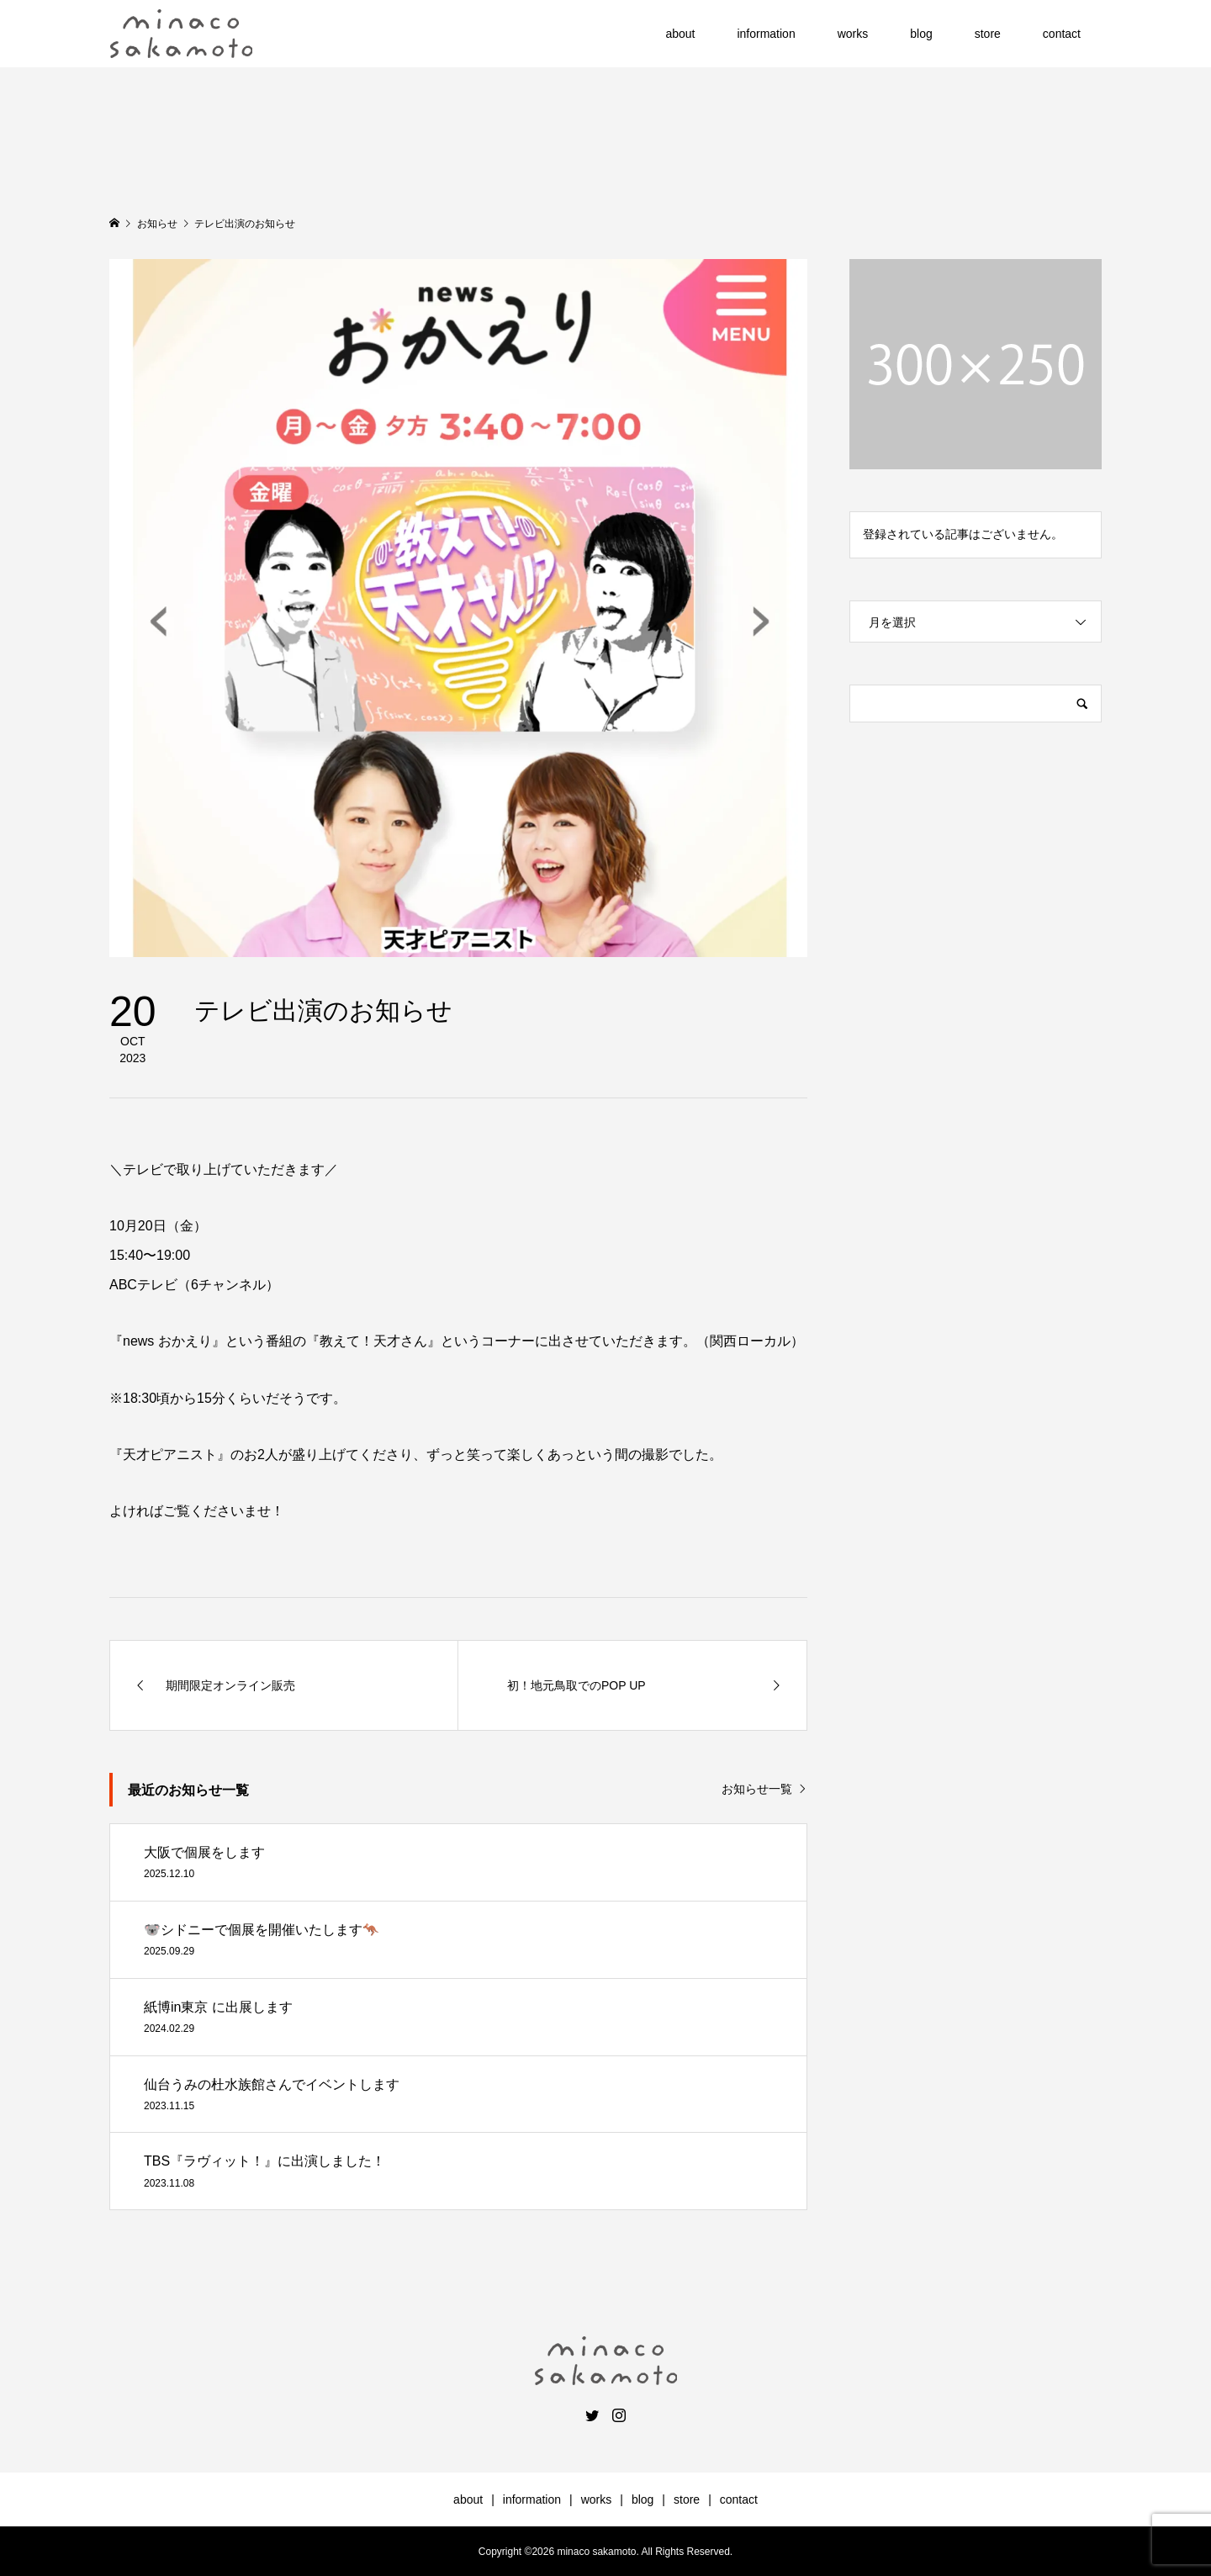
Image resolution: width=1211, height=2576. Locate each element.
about (680, 33)
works (853, 33)
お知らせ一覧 (757, 1789)
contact (1062, 33)
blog (921, 33)
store (988, 33)
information (766, 33)
